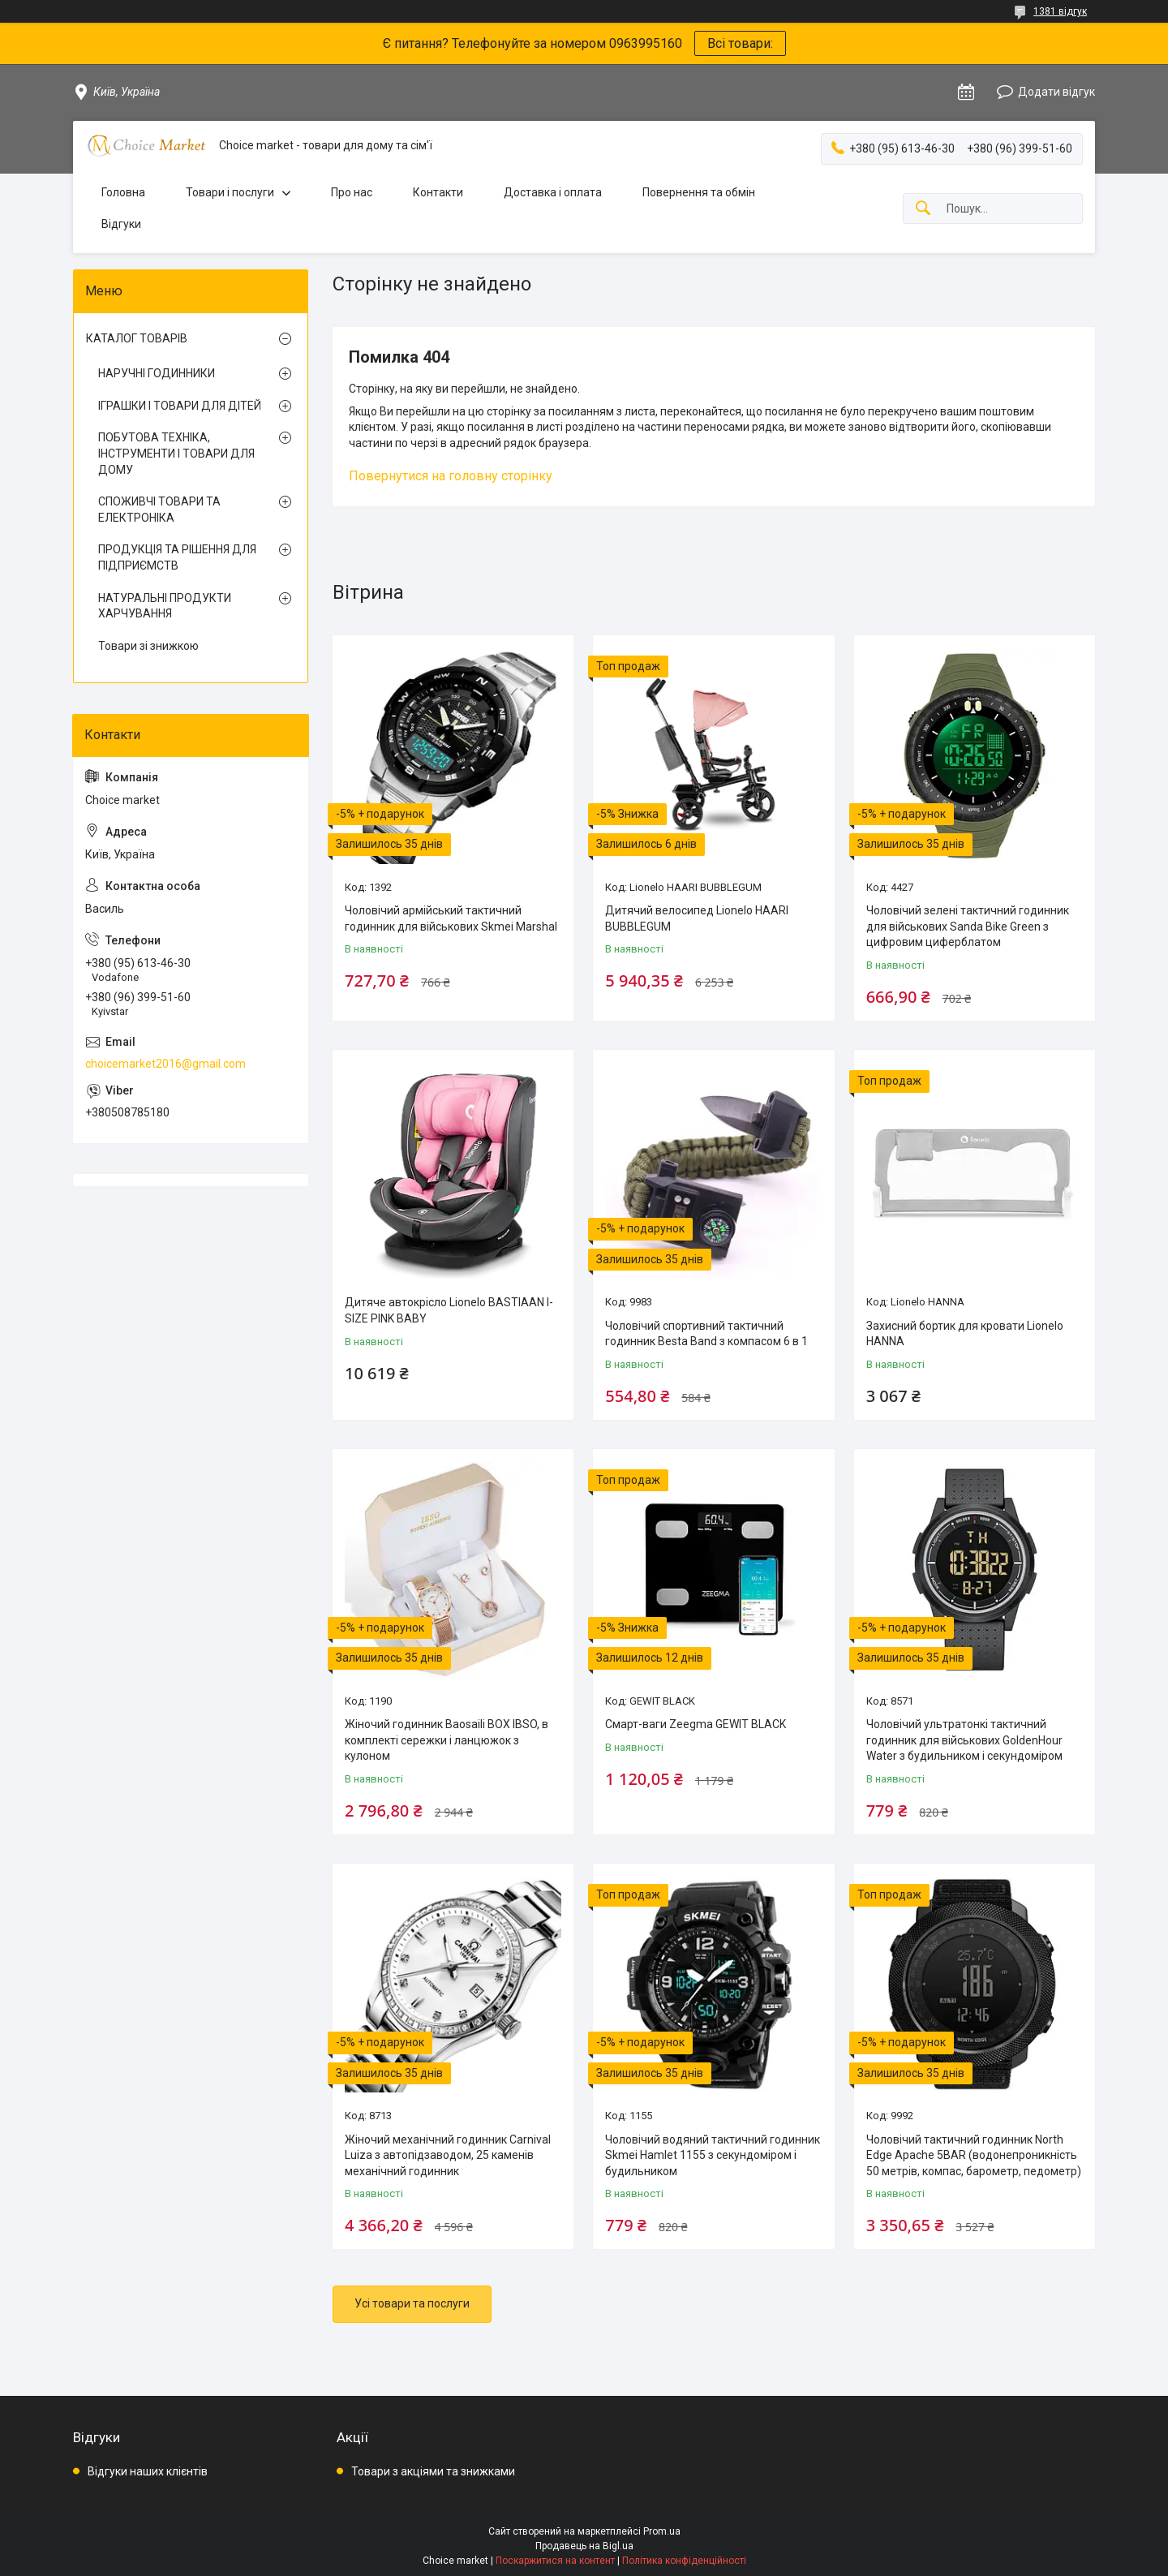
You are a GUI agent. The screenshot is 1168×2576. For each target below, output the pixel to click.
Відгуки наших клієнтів (148, 2471)
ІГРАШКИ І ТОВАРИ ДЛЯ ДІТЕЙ (179, 405)
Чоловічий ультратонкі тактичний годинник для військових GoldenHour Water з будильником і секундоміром (964, 1740)
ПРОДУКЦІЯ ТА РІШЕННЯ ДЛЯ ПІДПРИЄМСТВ (177, 557)
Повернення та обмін (698, 192)
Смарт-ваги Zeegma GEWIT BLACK (695, 1724)
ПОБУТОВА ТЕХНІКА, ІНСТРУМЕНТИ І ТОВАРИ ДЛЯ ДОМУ (176, 453)
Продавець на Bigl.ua (584, 2546)
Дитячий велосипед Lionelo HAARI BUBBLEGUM (696, 918)
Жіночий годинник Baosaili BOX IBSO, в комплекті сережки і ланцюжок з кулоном (446, 1740)
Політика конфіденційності (684, 2560)
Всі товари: (740, 43)
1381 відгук (1060, 11)
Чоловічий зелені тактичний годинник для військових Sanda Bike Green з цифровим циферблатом (967, 926)
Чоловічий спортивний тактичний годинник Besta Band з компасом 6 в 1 (706, 1333)
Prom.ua (662, 2531)
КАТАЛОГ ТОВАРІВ (136, 338)
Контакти (438, 192)
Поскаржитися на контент (555, 2560)
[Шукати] (923, 208)
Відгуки (121, 223)
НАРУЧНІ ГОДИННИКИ (156, 373)
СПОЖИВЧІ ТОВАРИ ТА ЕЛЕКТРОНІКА (159, 509)
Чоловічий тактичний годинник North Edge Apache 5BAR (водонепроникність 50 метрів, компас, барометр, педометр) (973, 2155)
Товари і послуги (230, 192)
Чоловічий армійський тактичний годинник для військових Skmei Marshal (451, 918)
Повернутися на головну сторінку (450, 476)
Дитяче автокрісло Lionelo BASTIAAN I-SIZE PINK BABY (449, 1310)
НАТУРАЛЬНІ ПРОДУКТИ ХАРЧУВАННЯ (164, 606)
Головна (123, 192)
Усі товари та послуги (412, 2303)
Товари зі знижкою (148, 645)
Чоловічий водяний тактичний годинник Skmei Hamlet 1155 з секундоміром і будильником (712, 2155)
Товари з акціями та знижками (433, 2471)
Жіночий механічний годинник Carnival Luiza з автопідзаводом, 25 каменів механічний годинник (448, 2155)
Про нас (351, 192)
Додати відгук (1056, 91)
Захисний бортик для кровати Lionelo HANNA (964, 1333)
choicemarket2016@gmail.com (165, 1063)
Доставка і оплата (553, 192)
